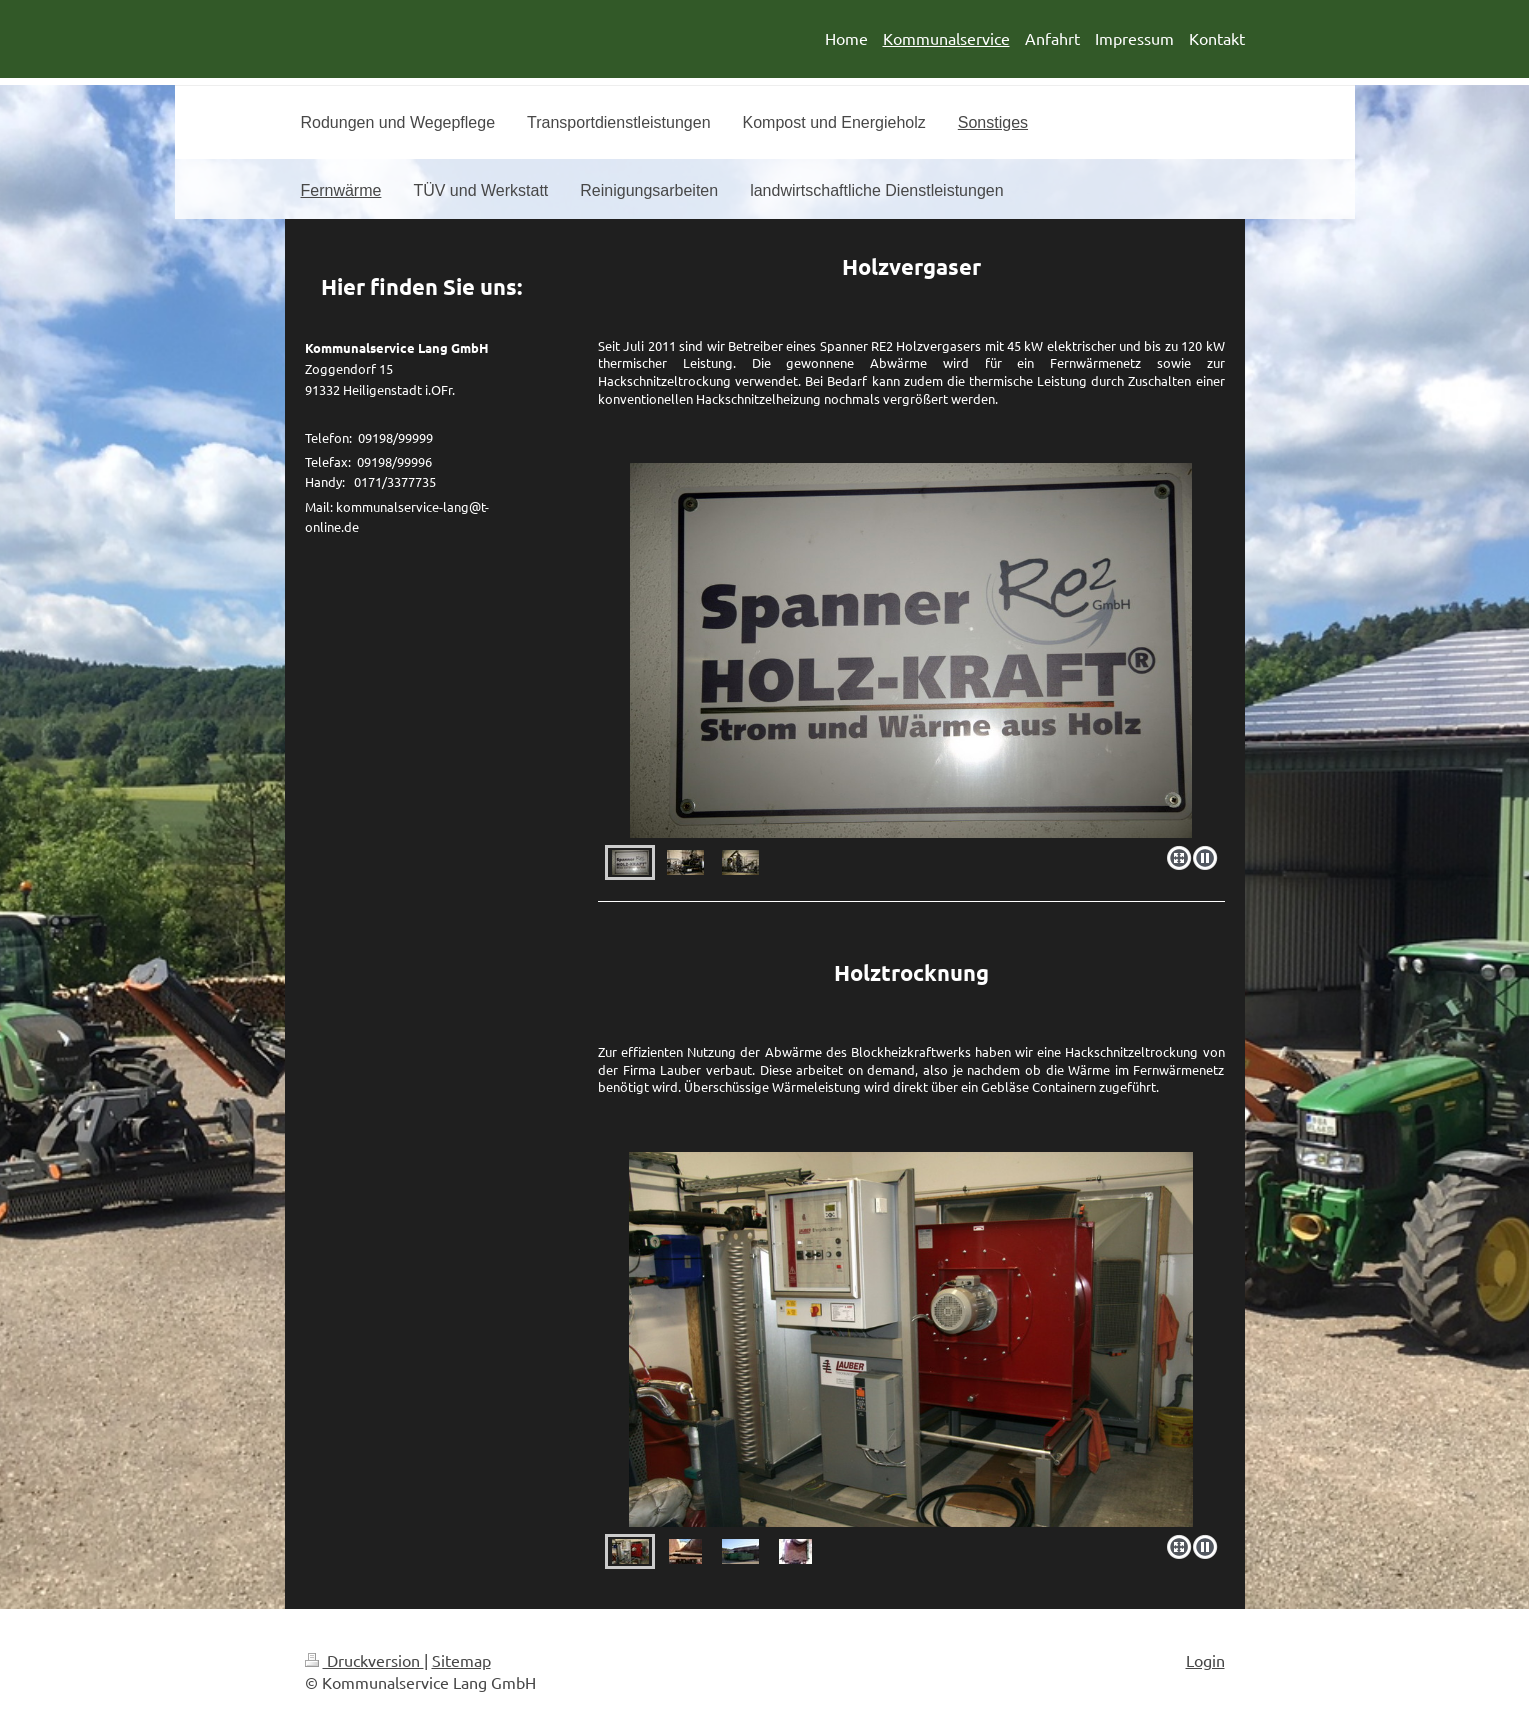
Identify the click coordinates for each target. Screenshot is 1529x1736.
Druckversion (364, 1660)
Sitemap (461, 1660)
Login (1205, 1660)
